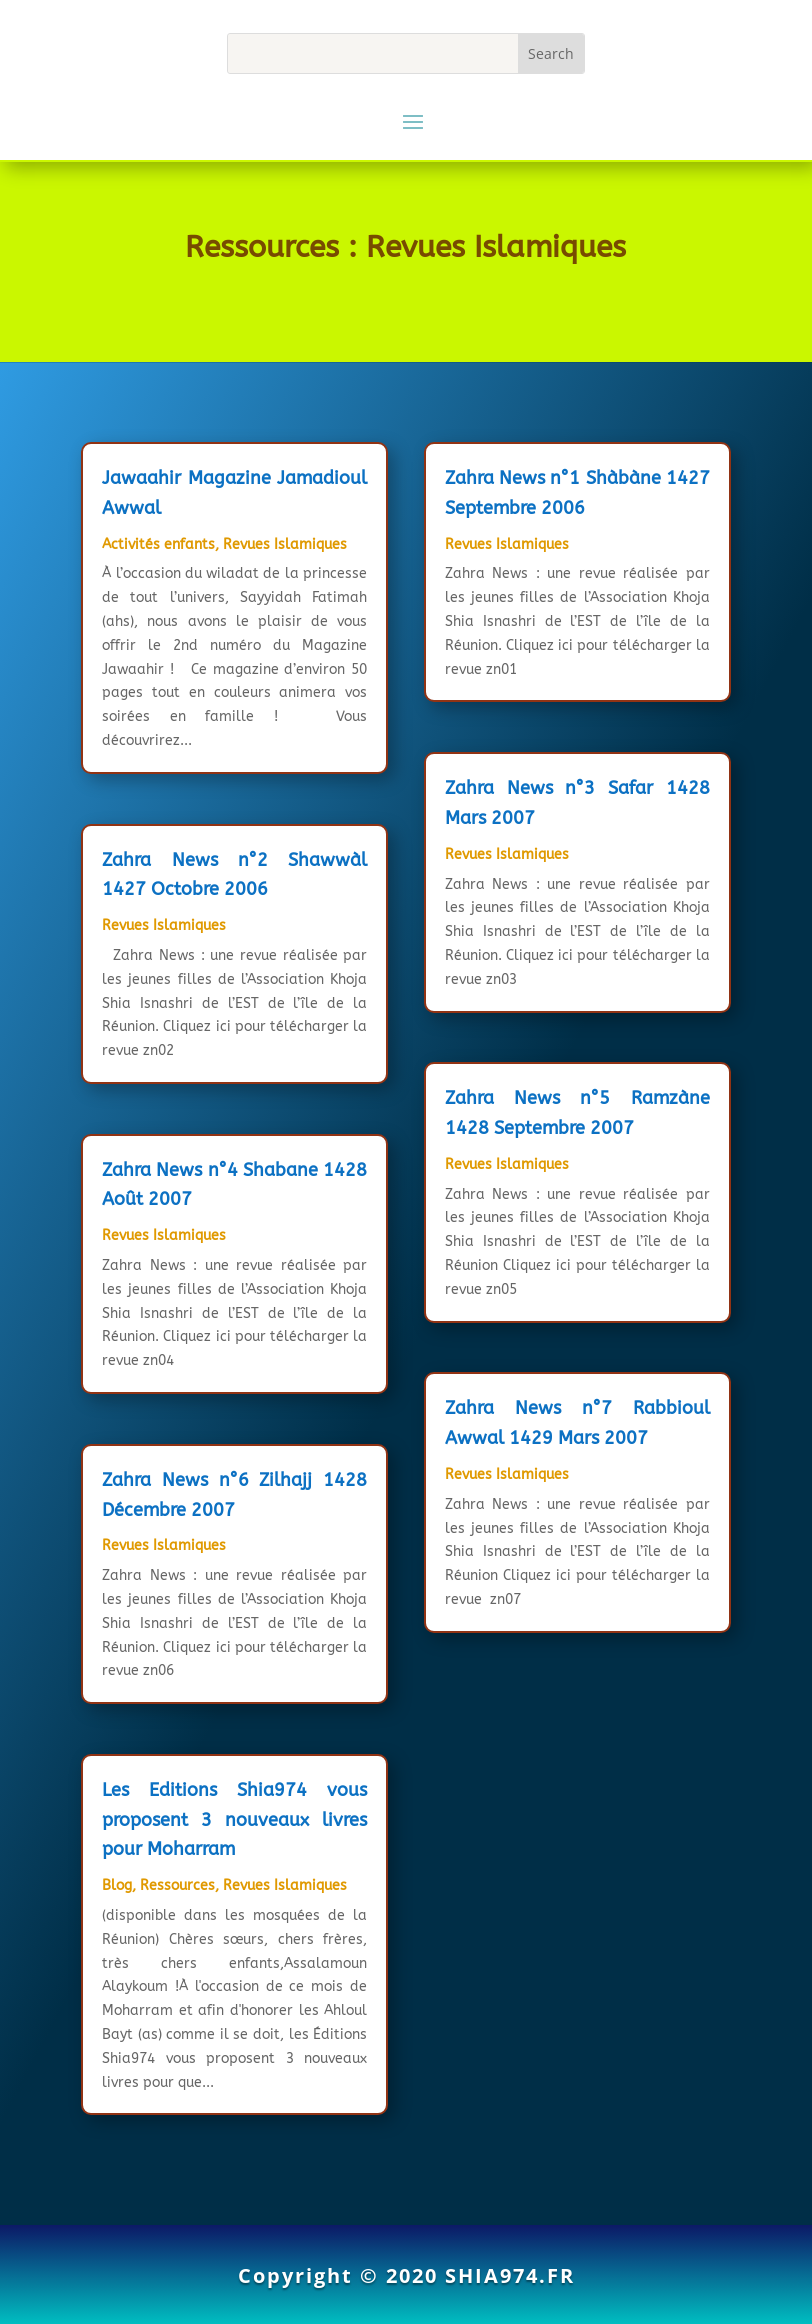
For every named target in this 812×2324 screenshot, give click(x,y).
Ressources (177, 1885)
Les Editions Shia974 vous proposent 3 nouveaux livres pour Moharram (234, 1820)
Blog (117, 1885)
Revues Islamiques (285, 544)
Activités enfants (158, 544)
